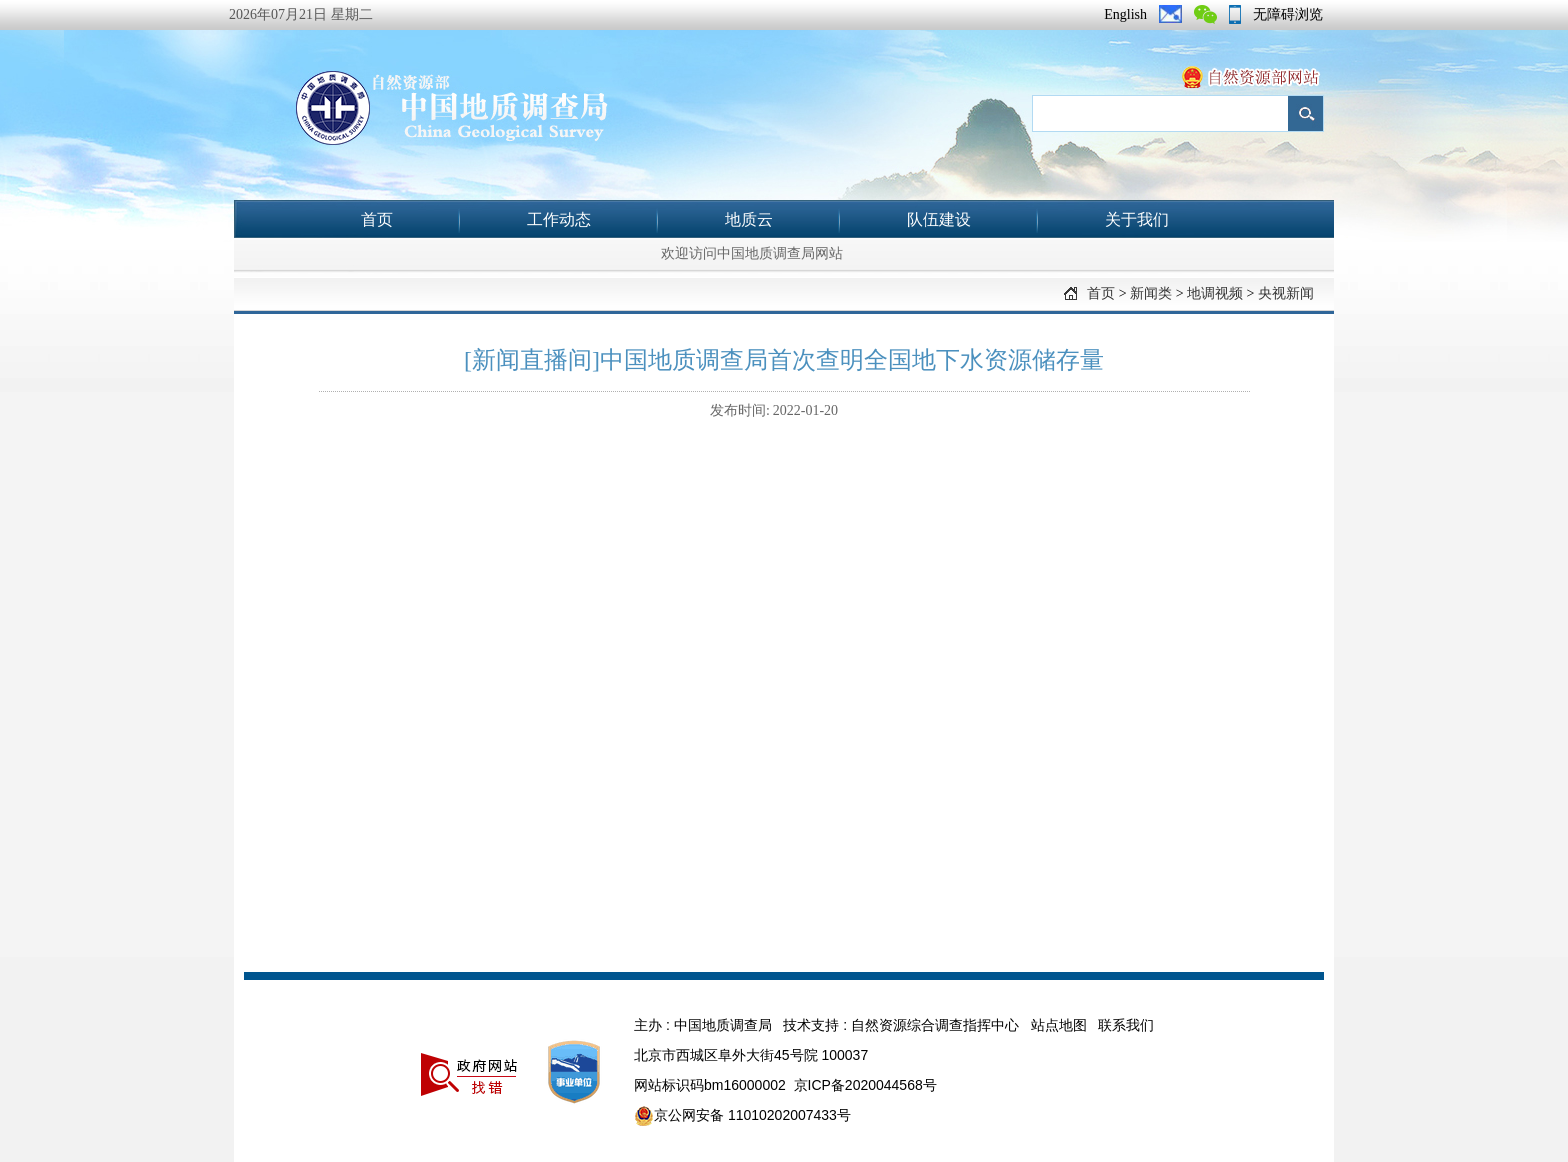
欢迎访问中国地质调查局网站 (752, 253)
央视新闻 (1286, 293)
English (1125, 14)
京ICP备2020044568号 (865, 1085)
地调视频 (1215, 293)
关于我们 (1137, 219)
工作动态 (559, 219)
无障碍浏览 (1288, 14)
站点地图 (1059, 1025)
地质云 (749, 219)
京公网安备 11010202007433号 (742, 1116)
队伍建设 (939, 219)
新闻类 (1151, 293)
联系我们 (1126, 1025)
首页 (377, 219)
